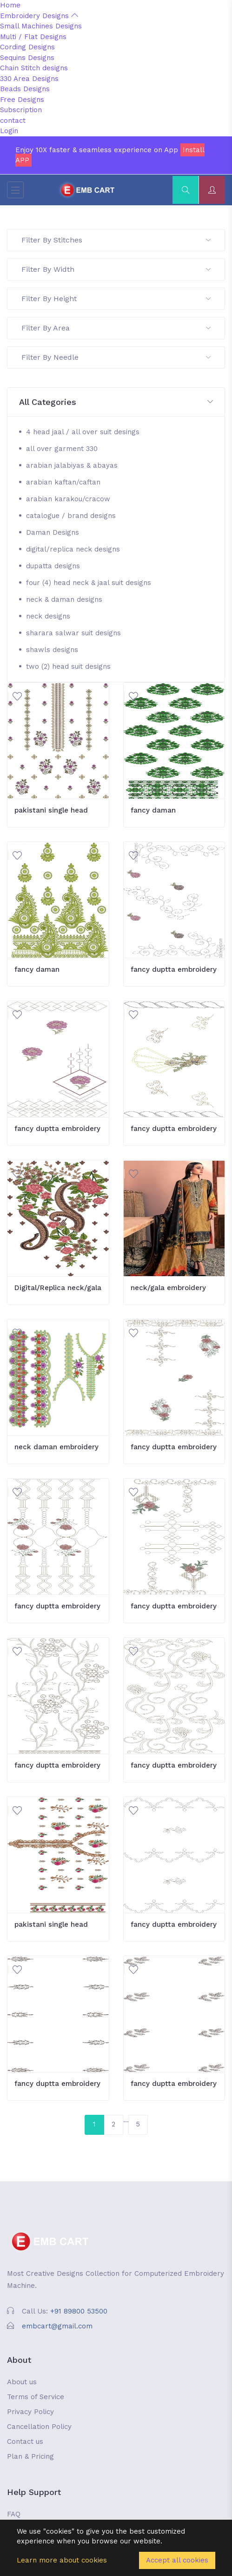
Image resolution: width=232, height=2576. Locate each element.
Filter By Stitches (116, 239)
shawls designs (52, 650)
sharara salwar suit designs (73, 633)
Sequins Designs (27, 58)
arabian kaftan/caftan (63, 482)
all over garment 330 (62, 448)
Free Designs (22, 99)
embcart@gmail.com (57, 2326)
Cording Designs (27, 47)
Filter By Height (116, 298)
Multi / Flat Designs (33, 37)
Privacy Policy (30, 2412)
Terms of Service (35, 2397)
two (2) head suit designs (68, 666)
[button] (116, 402)
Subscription (21, 110)
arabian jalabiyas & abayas (72, 465)
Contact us (25, 2441)
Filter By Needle (116, 357)
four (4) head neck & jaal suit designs (88, 582)
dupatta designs (53, 566)
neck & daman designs (64, 599)
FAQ (13, 2514)
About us (22, 2382)
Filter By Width (116, 269)
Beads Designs (25, 89)
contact (13, 120)
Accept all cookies (177, 2560)
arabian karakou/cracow (68, 499)
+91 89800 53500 (78, 2311)
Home (10, 5)
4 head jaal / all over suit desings (82, 432)
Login (9, 131)
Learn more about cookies (62, 2560)
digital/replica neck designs (73, 549)
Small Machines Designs (41, 26)
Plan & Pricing (30, 2456)
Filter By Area (116, 327)
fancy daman (153, 810)
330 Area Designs (29, 78)
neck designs (48, 616)
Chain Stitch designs (34, 68)
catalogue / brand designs (71, 515)
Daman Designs (52, 532)
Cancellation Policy (39, 2426)
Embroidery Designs (39, 16)
